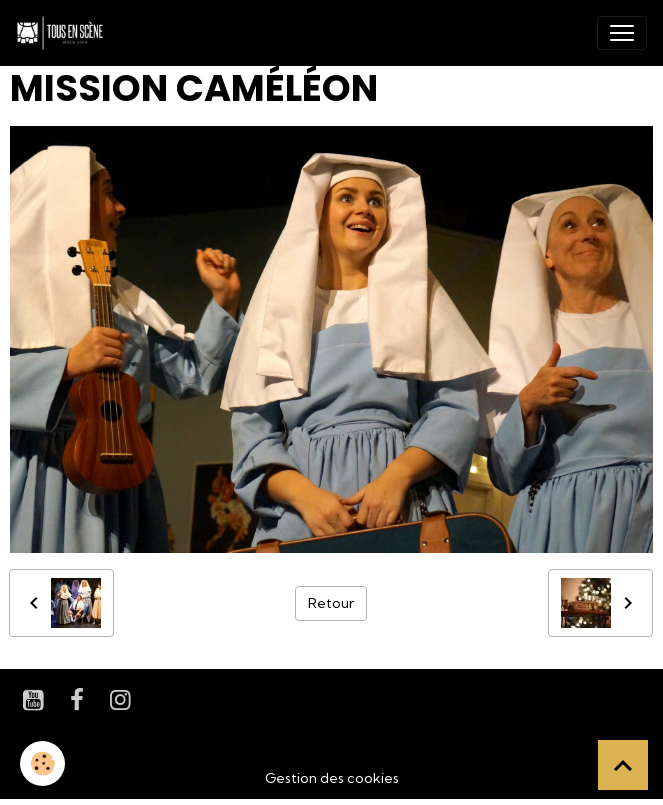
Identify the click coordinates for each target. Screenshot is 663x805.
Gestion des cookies (332, 778)
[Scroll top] (623, 765)
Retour (331, 603)
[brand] (64, 33)
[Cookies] (42, 763)
